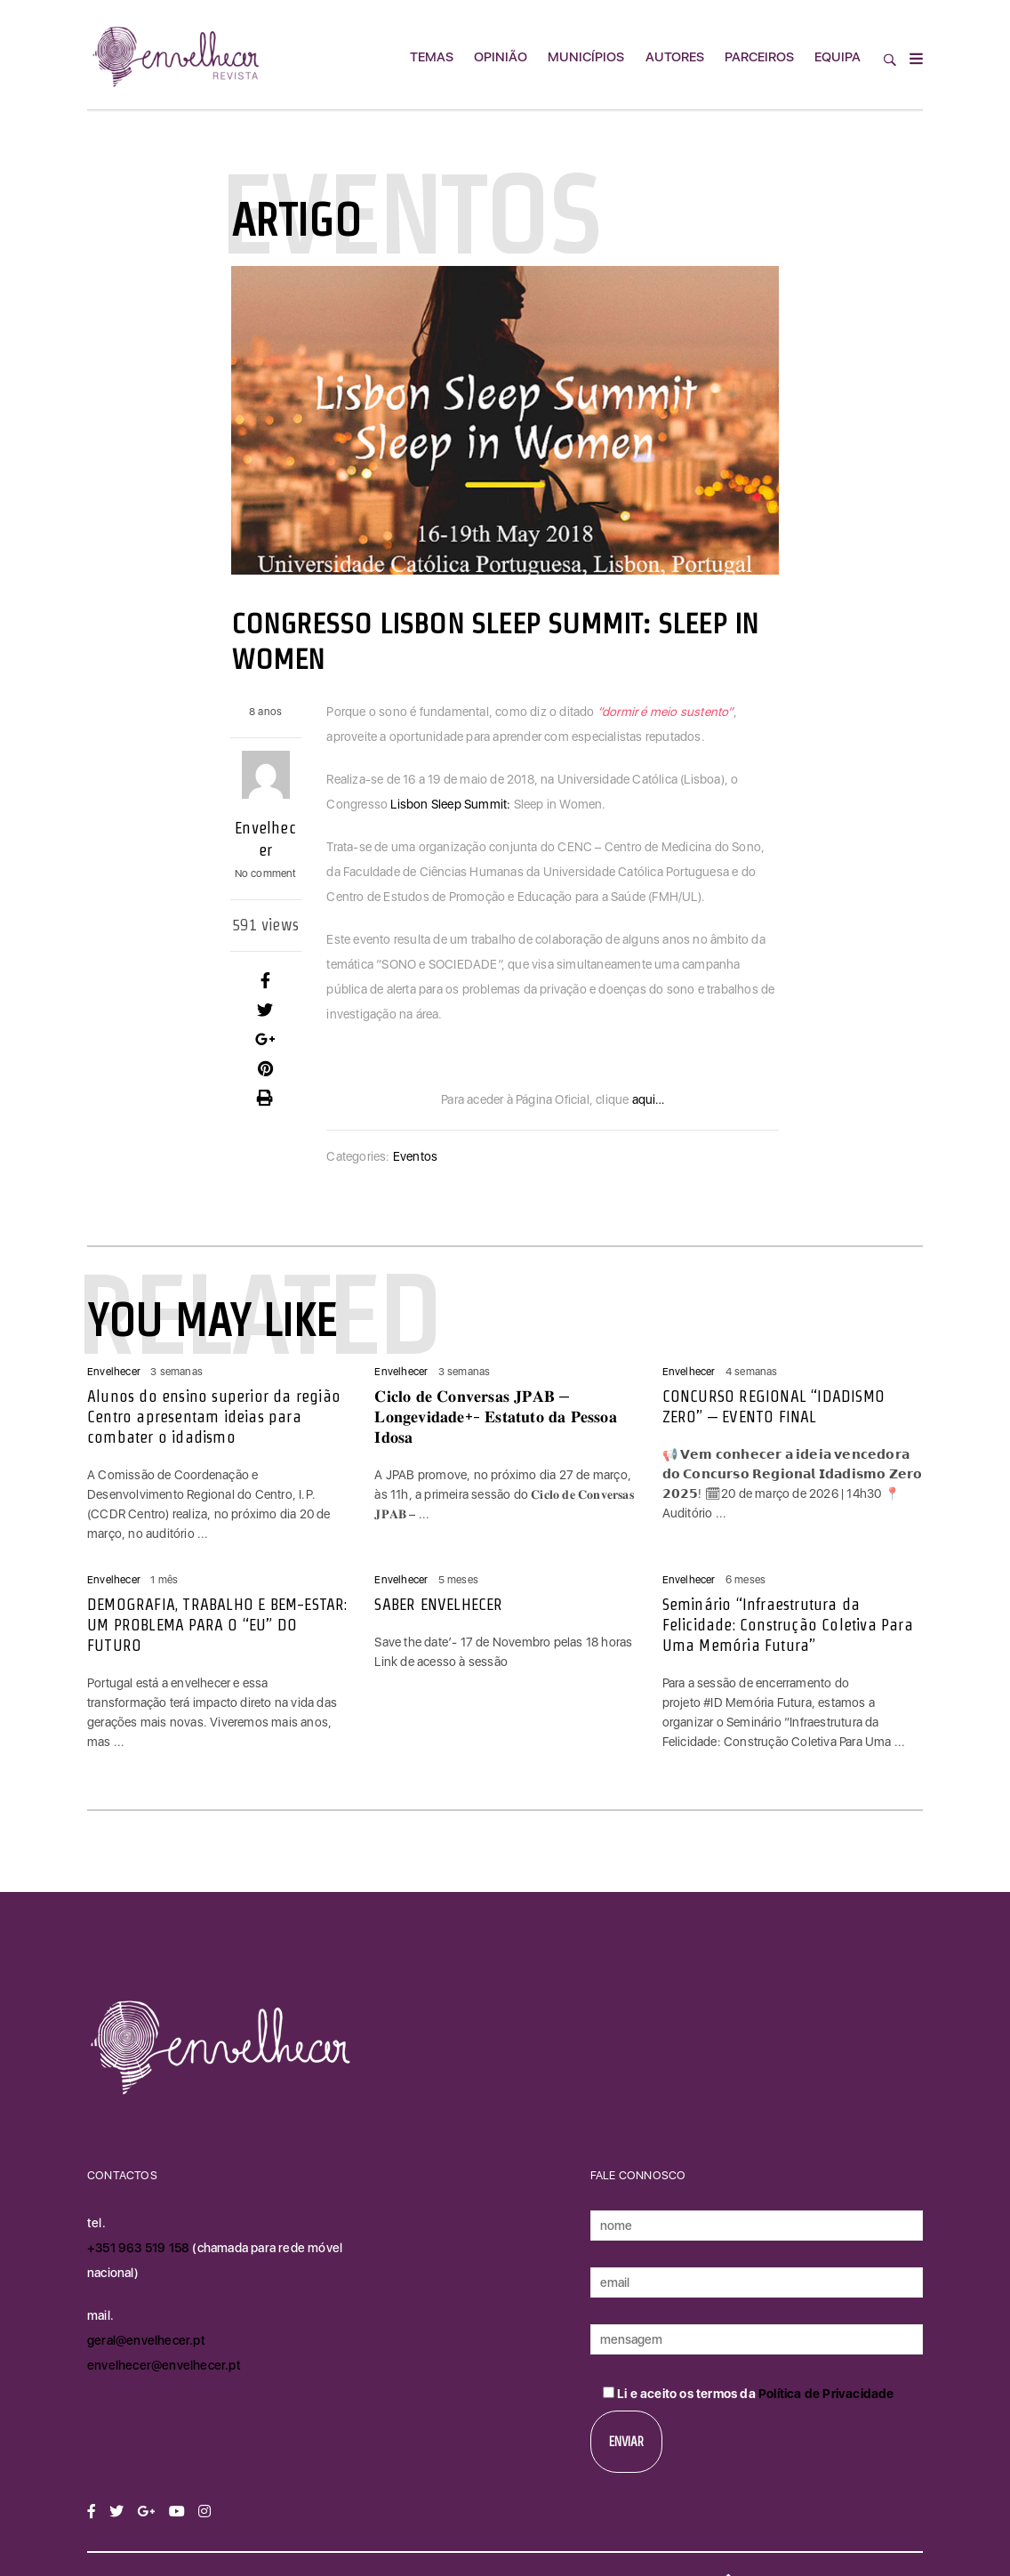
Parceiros (759, 57)
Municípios (586, 57)
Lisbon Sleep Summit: (450, 804)
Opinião (500, 57)
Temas (431, 57)
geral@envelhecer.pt (146, 2340)
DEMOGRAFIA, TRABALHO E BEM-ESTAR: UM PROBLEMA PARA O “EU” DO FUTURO (217, 1625)
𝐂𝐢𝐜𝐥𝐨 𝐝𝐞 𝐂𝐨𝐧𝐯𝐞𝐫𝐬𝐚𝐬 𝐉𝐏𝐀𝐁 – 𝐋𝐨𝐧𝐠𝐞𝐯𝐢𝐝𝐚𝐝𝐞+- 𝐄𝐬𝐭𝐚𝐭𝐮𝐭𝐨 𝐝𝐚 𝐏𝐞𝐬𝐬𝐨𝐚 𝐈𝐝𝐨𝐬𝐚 (495, 1416)
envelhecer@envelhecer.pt (164, 2365)
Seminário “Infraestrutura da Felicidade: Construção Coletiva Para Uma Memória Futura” (787, 1625)
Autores (674, 57)
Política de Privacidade (826, 2394)
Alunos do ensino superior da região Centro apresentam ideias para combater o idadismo (214, 1416)
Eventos (415, 1156)
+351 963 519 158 (139, 2248)
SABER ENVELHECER (438, 1604)
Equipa (837, 57)
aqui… (648, 1099)
